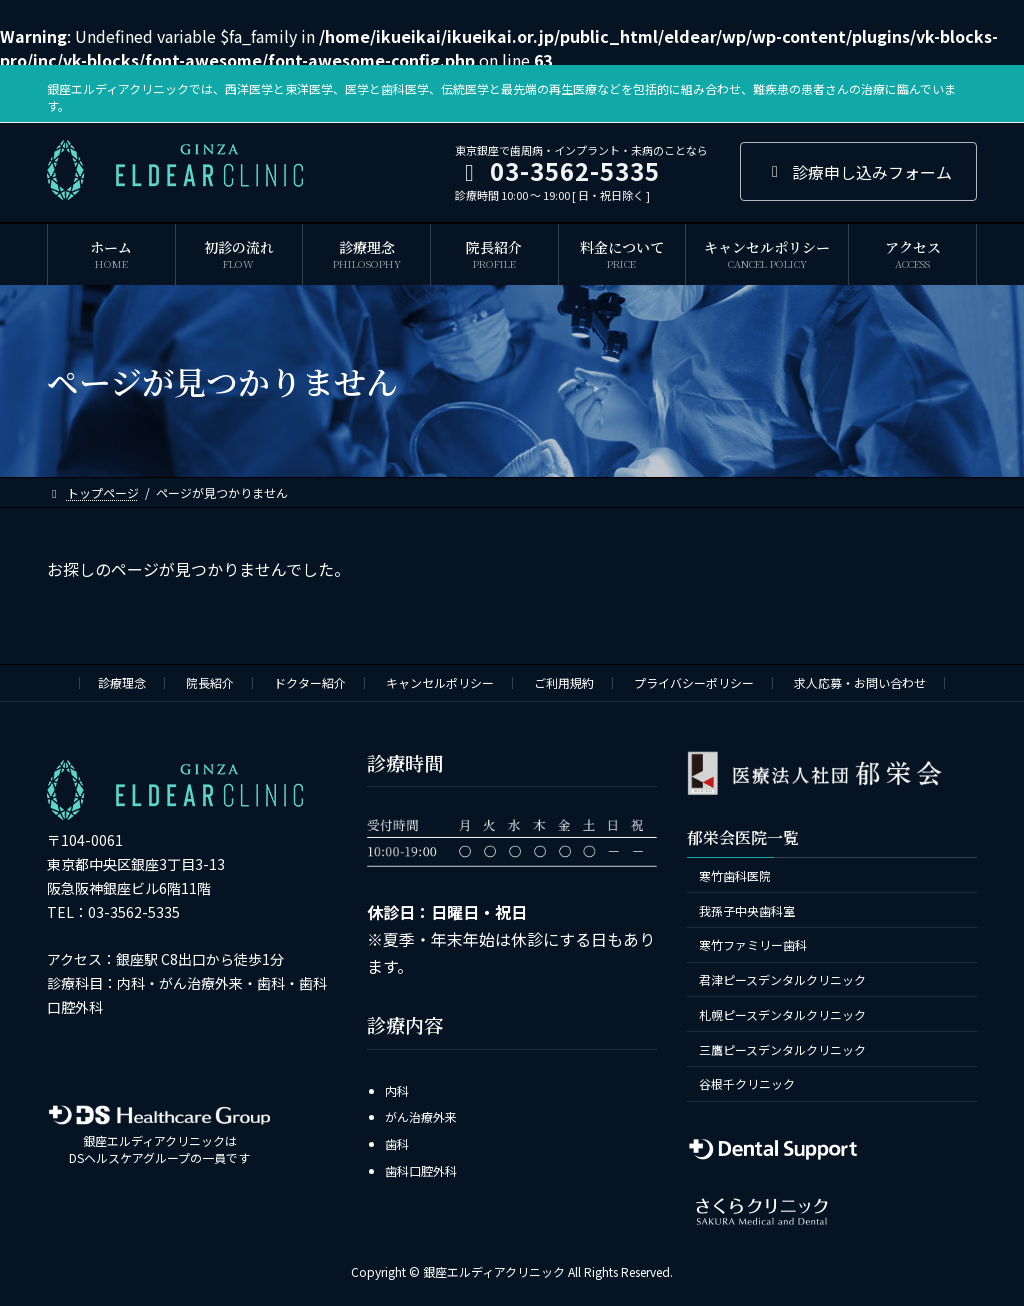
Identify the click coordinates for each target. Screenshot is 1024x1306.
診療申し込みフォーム (858, 172)
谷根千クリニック (747, 1083)
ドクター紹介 (310, 682)
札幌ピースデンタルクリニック (782, 1013)
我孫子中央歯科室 (747, 909)
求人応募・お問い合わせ (860, 682)
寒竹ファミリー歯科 (753, 944)
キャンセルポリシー (440, 682)
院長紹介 (210, 682)
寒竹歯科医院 (735, 874)
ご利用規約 (564, 682)
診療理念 (122, 682)
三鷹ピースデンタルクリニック (782, 1048)
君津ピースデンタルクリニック (782, 979)
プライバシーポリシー (694, 682)
